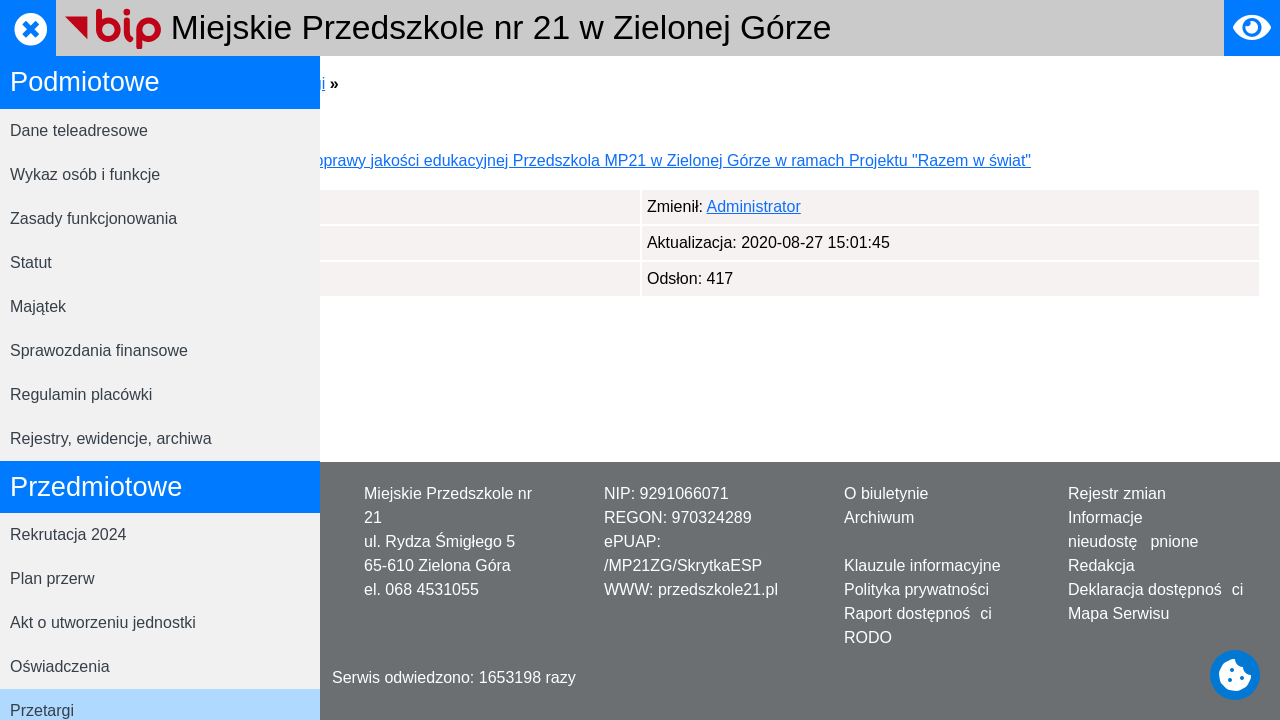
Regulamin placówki (81, 394)
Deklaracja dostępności (1155, 589)
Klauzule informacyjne (922, 565)
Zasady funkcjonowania (93, 218)
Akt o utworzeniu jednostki (103, 622)
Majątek (38, 306)
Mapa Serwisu (1118, 613)
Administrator (439, 230)
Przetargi (611, 83)
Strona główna (391, 83)
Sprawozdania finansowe (99, 350)
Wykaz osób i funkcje (85, 174)
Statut (31, 262)
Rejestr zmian (1117, 493)
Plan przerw (52, 578)
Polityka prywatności (916, 589)
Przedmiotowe (510, 83)
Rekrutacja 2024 (68, 534)
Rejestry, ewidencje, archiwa (111, 438)
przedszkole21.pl (718, 589)
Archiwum (879, 517)
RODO (868, 637)
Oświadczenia (60, 666)
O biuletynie (886, 493)
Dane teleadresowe (79, 130)
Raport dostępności (918, 613)
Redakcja (1101, 565)
